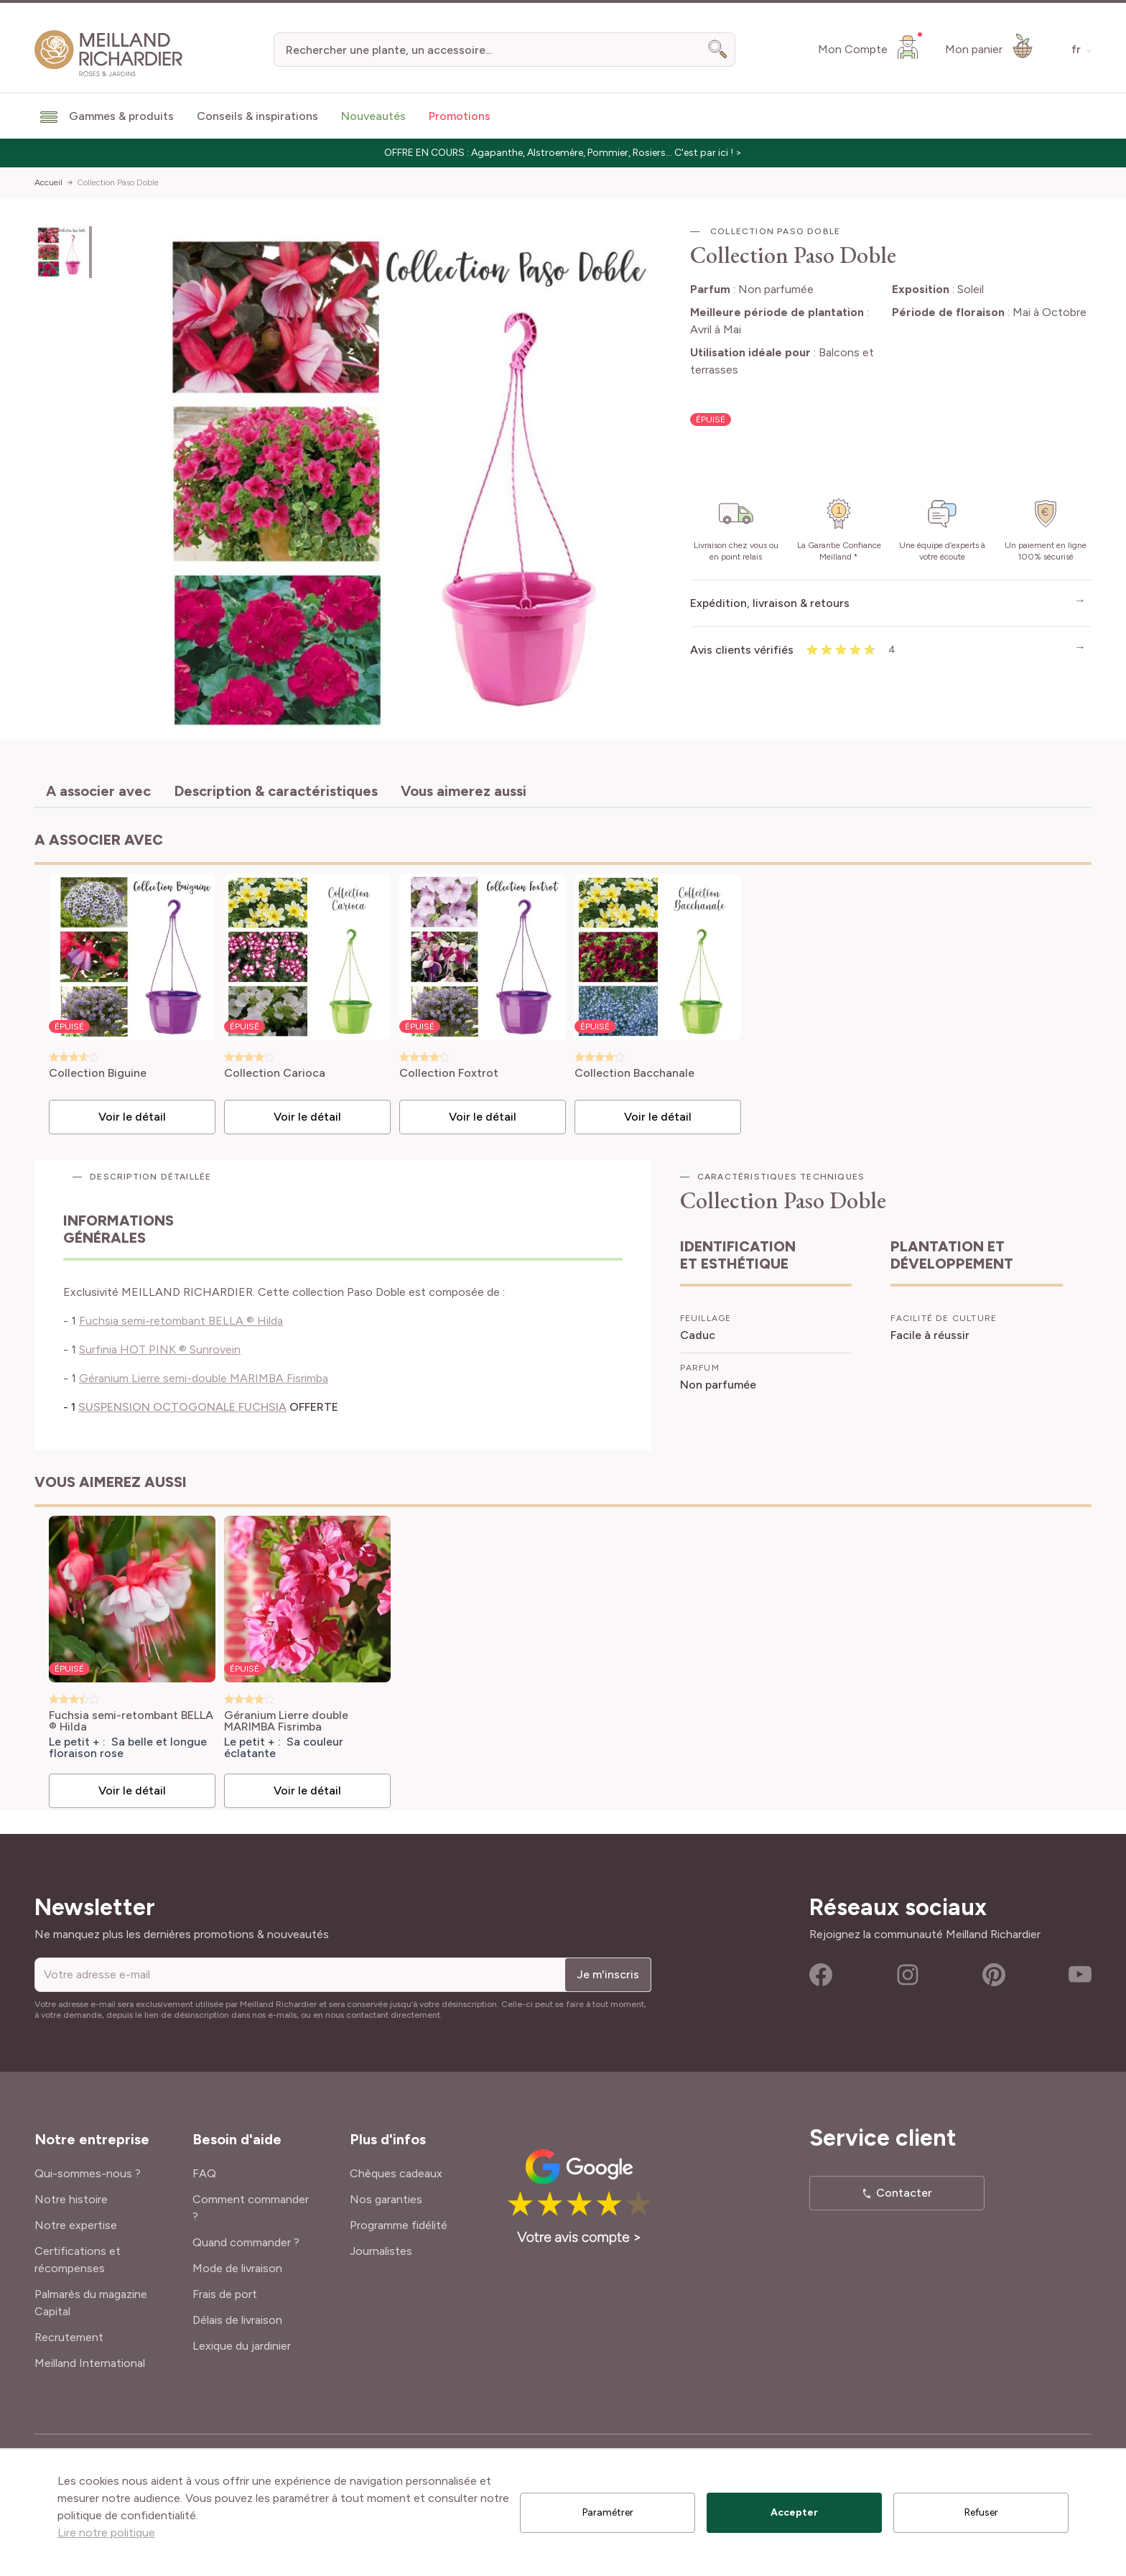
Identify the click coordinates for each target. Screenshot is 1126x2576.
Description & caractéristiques (276, 791)
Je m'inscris (608, 1974)
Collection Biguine (97, 1073)
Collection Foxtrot (448, 1073)
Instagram (907, 1974)
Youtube (1080, 1974)
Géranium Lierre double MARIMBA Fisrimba (286, 1721)
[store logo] (108, 53)
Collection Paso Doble (118, 182)
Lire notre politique (106, 2532)
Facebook (820, 1974)
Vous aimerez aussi (463, 791)
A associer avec (98, 791)
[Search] (718, 49)
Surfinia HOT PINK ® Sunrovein (160, 1349)
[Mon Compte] (870, 46)
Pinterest (993, 1974)
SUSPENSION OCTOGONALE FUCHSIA (182, 1407)
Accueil (48, 182)
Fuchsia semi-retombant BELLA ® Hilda (181, 1321)
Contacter (904, 2193)
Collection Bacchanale (634, 1073)
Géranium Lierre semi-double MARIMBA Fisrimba (203, 1378)
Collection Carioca (274, 1073)
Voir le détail (132, 1116)
